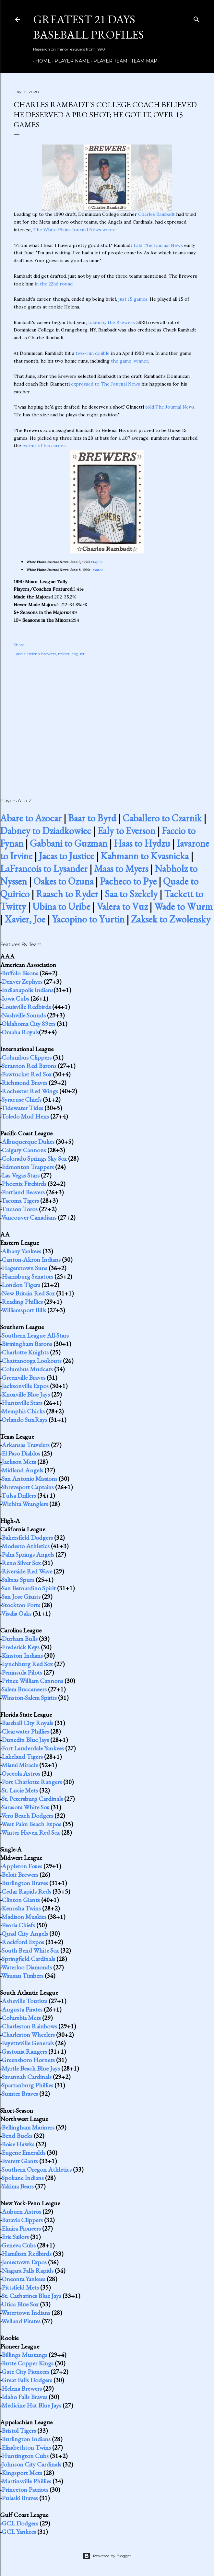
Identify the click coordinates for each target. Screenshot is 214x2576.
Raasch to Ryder (67, 894)
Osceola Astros (21, 1773)
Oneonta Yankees (23, 2279)
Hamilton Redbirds (27, 2253)
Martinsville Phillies (26, 2481)
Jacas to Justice (66, 856)
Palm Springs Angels (28, 1554)
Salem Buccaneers (24, 1689)
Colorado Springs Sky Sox (34, 1158)
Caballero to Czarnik (162, 818)
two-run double (93, 353)
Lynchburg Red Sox (27, 1664)
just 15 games (133, 299)
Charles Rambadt (156, 214)
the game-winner (129, 361)
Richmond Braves (24, 1082)
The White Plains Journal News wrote (74, 230)
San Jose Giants (21, 1596)
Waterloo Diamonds (26, 1967)
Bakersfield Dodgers (27, 1537)
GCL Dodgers (20, 2523)
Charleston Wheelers (28, 2034)
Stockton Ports (21, 1605)
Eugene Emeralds (23, 2152)
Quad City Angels (25, 1933)
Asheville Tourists (24, 2001)
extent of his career (43, 445)
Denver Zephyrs (22, 981)
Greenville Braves (23, 1377)
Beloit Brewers (20, 1874)
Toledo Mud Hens (25, 1116)
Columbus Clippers (27, 1057)
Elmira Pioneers (21, 2228)
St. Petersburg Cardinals (32, 1798)
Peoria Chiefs (18, 1925)
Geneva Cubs (19, 2245)
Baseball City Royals (27, 1723)
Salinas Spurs (18, 1579)
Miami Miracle (20, 1765)
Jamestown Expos (24, 2262)
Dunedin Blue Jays (25, 1739)
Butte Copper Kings (28, 2363)
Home (41, 61)
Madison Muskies (24, 1916)
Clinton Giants (21, 1900)
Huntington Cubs (25, 2456)
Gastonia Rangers (24, 2051)
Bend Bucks (17, 2135)
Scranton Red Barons (29, 1066)
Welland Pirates (21, 2321)
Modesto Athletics (26, 1546)
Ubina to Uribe (61, 906)
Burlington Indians (26, 2439)
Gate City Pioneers (25, 2371)
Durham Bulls (20, 1638)
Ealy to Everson (126, 830)
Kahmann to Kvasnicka (145, 856)
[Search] (196, 18)
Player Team (108, 61)
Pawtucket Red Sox (27, 1074)
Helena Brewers (41, 653)
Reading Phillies (22, 1301)
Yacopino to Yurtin (88, 919)
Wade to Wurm (183, 906)
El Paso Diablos (21, 1453)
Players (96, 562)
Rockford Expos (23, 1942)
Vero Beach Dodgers (27, 1815)
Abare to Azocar (31, 818)
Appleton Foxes (22, 1866)
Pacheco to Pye (128, 881)
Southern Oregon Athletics (37, 2169)
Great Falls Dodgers (27, 2380)
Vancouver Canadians (28, 1217)
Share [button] (19, 644)
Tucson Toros (19, 1209)
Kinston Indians (22, 1655)
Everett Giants (20, 2161)
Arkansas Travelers (26, 1445)
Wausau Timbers (22, 1975)
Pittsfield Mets (20, 2287)
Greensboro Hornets (28, 2060)
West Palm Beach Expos (31, 1824)
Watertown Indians (25, 2312)
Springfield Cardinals (28, 1959)
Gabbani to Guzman (68, 843)
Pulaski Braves (20, 2498)
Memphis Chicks (23, 1411)
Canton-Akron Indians (31, 1259)
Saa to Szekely (131, 894)
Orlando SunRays (24, 1419)
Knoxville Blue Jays (26, 1394)
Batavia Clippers (22, 2220)
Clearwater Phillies (25, 1731)
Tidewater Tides (22, 1108)
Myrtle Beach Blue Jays (31, 2068)
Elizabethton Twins (26, 2447)
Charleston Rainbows (29, 2026)
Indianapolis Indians (28, 990)
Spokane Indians (23, 2178)
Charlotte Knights (25, 1352)
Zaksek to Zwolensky (170, 919)
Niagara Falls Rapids (28, 2270)
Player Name (70, 61)
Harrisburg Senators (27, 1276)
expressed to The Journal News (105, 384)
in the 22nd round (54, 284)
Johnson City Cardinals (31, 2464)
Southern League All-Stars (35, 1335)
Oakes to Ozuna (63, 881)
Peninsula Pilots (22, 1672)
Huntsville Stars (22, 1402)
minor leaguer (71, 653)
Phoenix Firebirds (24, 1183)
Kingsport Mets (22, 2472)
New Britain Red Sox (28, 1293)
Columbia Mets (21, 2017)
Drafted (97, 570)
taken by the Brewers (111, 322)
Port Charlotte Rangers (32, 1782)
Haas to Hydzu (142, 843)
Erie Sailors (15, 2237)
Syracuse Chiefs (22, 1099)
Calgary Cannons (24, 1150)
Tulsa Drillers (18, 1495)
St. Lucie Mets (20, 1790)
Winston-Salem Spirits (29, 1697)
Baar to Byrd (92, 818)
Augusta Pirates (22, 2009)
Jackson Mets (19, 1461)
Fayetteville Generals (28, 2043)
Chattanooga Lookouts (32, 1360)
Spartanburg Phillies (27, 2085)
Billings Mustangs (24, 2354)
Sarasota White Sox (25, 1807)
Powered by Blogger (107, 2556)
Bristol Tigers (19, 2430)
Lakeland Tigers (22, 1756)
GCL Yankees (19, 2531)
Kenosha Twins (21, 1908)
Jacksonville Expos (25, 1386)
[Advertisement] (107, 720)
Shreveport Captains (28, 1487)
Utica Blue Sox (20, 2304)
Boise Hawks (18, 2144)
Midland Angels (22, 1470)
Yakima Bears (17, 2186)
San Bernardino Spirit (29, 1588)
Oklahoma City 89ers (28, 1023)
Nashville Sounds (24, 1015)
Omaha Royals (20, 1032)
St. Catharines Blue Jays (31, 2296)
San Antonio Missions (29, 1478)
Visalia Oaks (16, 1613)
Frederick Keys (21, 1647)
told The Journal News (158, 245)
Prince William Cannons (32, 1681)
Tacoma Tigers (20, 1200)
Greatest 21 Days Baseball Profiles (88, 27)
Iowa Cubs (15, 998)
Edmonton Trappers (28, 1167)
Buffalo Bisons (20, 973)
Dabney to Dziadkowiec (45, 830)
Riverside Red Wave (27, 1571)
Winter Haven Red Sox (30, 1832)
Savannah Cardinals (27, 2076)
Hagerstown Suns (24, 1268)
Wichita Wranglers (24, 1504)
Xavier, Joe (25, 919)
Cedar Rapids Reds (26, 1891)
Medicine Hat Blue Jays (31, 2405)
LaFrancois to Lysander (44, 868)
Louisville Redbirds (26, 1007)
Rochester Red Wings (30, 1091)
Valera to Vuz (122, 906)
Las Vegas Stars (21, 1175)
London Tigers (21, 1285)
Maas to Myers (121, 868)
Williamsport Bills (23, 1310)
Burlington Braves (25, 1883)
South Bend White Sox (30, 1950)
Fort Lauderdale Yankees (33, 1748)
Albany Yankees (21, 1251)
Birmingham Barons (27, 1344)
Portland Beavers (23, 1192)
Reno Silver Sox (21, 1563)
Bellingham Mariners (28, 2127)
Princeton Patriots (25, 2489)
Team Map (142, 61)
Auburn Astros (21, 2211)
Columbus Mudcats (27, 1369)
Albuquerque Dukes (28, 1141)
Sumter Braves (20, 2093)
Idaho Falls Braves (24, 2397)
